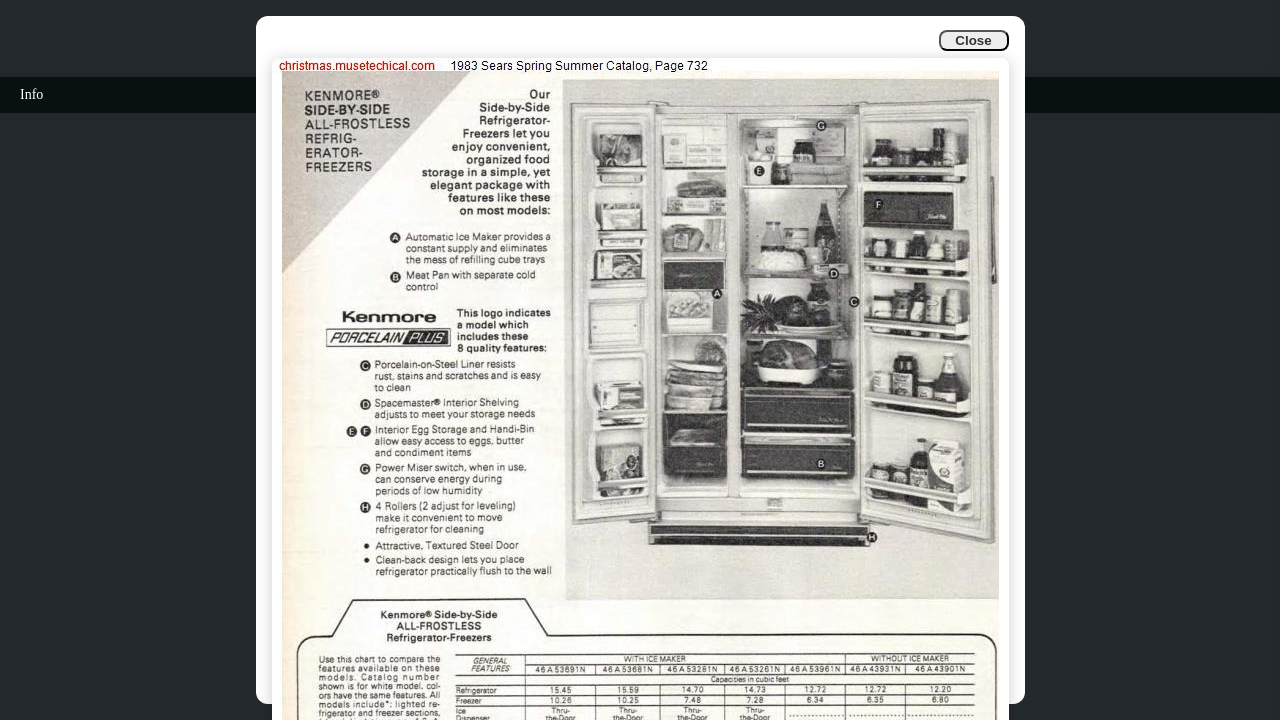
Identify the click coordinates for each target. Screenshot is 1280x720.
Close (973, 40)
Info (31, 94)
